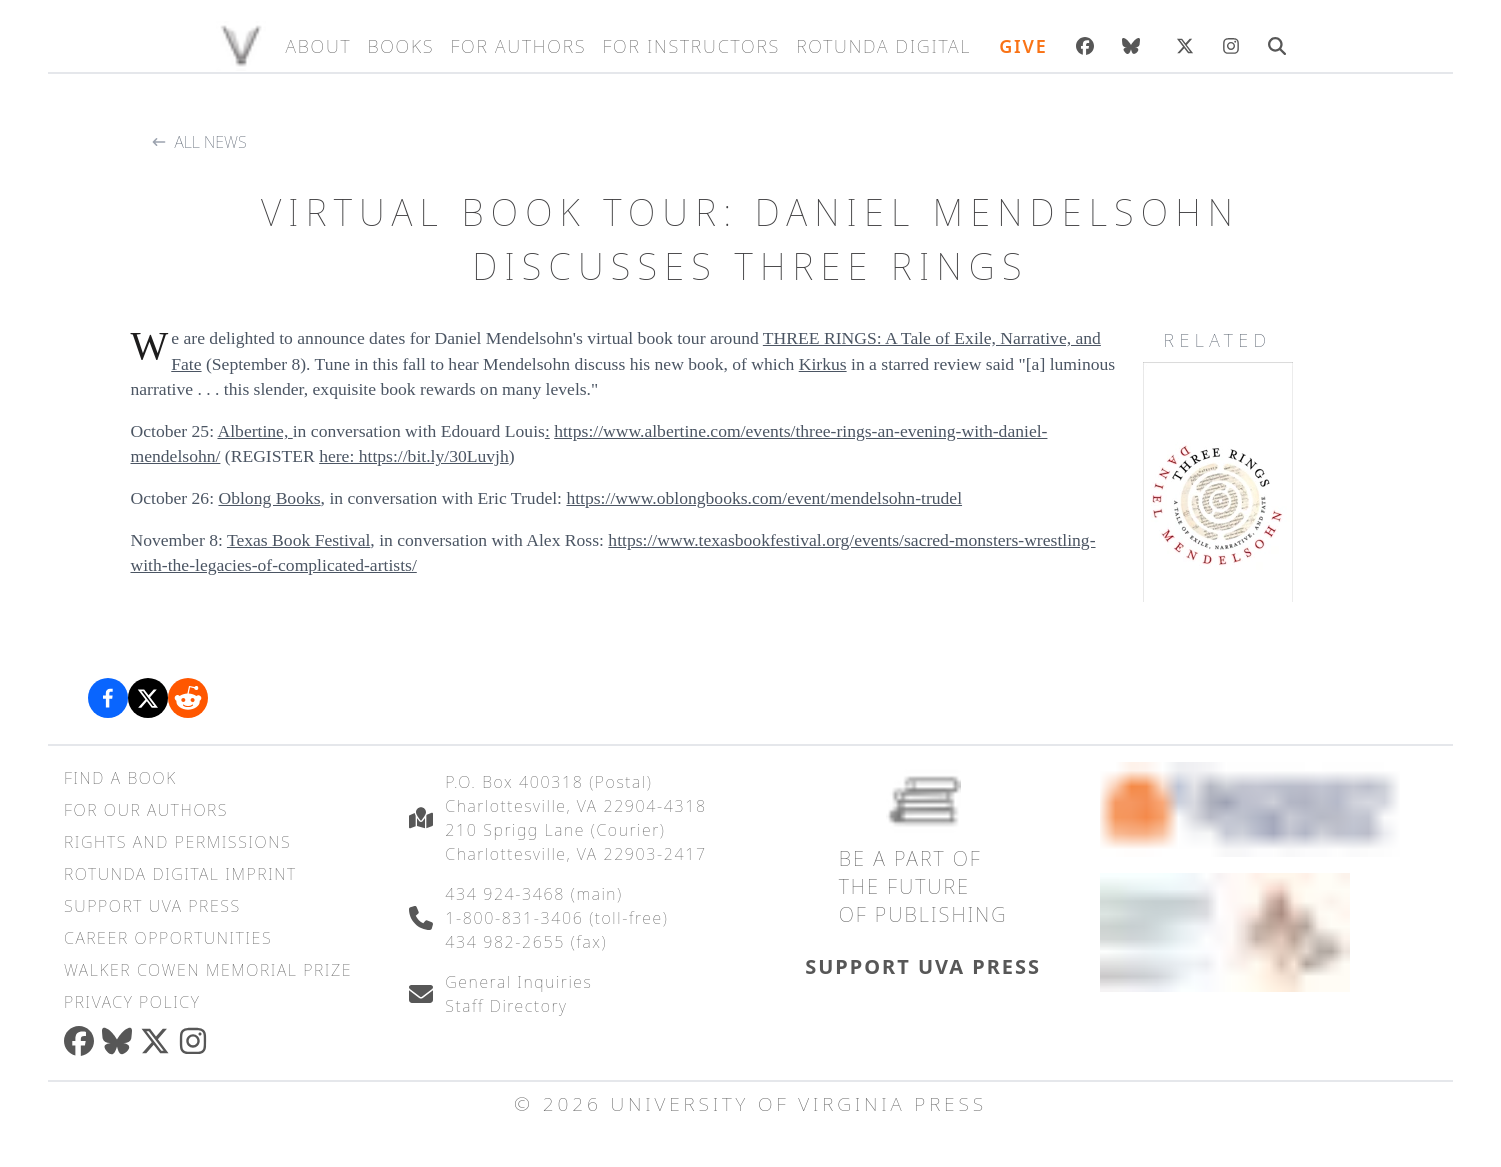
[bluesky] (1135, 46)
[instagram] (197, 1041)
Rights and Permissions (177, 842)
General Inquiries (518, 982)
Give (1023, 46)
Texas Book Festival (298, 540)
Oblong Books (269, 498)
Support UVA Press (152, 906)
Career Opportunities (168, 938)
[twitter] (159, 1041)
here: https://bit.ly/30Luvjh (414, 456)
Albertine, (254, 431)
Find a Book (120, 778)
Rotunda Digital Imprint (180, 874)
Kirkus (823, 364)
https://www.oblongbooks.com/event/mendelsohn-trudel (764, 498)
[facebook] (83, 1041)
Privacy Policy (132, 1002)
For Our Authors (146, 810)
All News (211, 142)
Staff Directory (506, 1006)
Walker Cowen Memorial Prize (208, 970)
